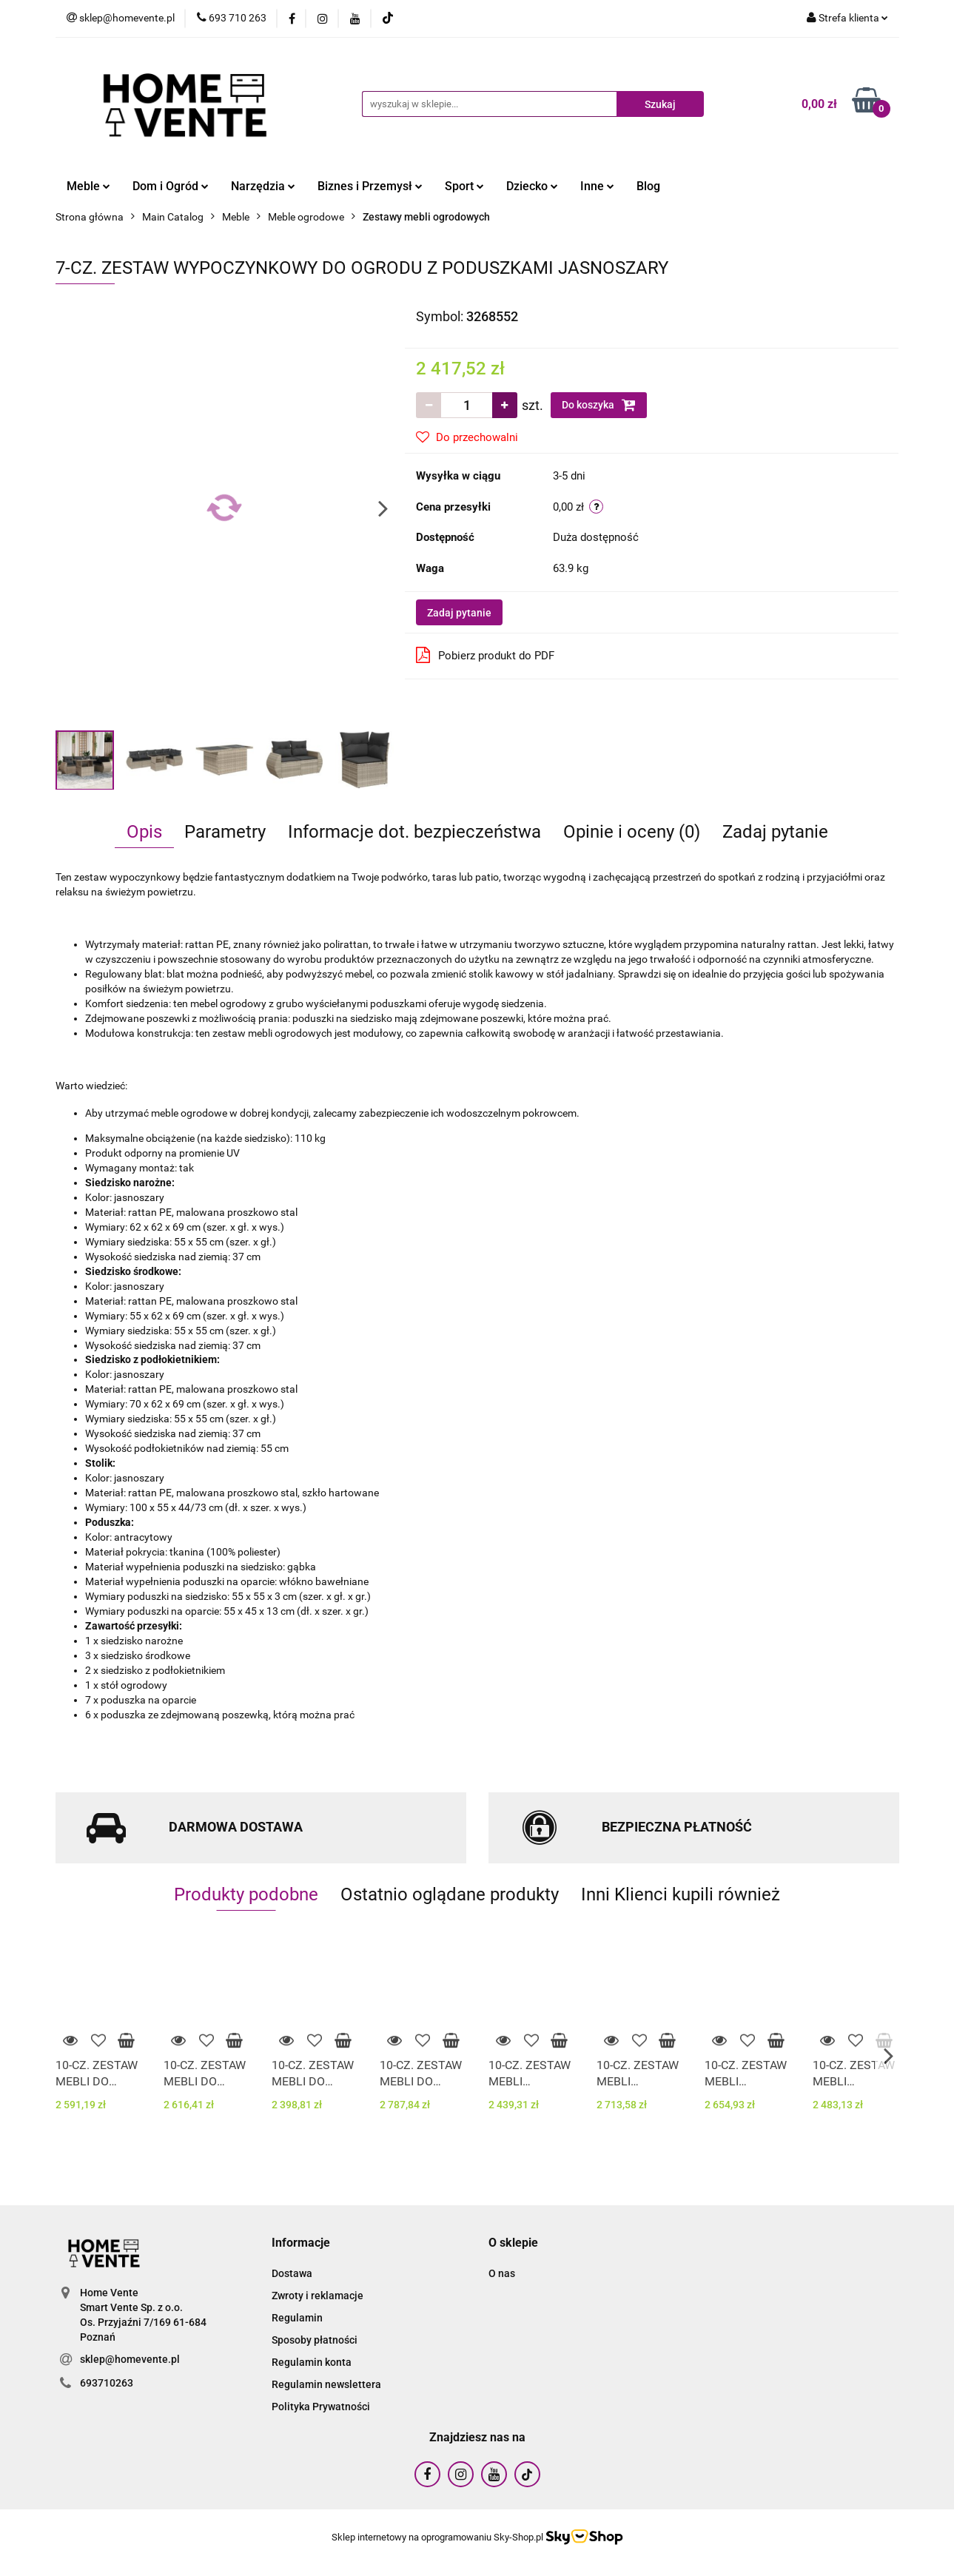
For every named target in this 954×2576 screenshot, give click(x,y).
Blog (648, 186)
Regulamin (297, 2318)
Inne (597, 186)
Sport (464, 186)
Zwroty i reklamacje (317, 2295)
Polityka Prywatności (321, 2406)
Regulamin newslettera (326, 2384)
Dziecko (532, 186)
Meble (88, 186)
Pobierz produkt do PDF (485, 655)
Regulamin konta (312, 2362)
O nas (501, 2273)
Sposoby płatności (314, 2340)
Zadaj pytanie (459, 613)
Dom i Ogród (170, 186)
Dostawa (292, 2273)
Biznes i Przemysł (370, 186)
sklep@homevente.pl (130, 2359)
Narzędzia (263, 186)
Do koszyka (599, 404)
